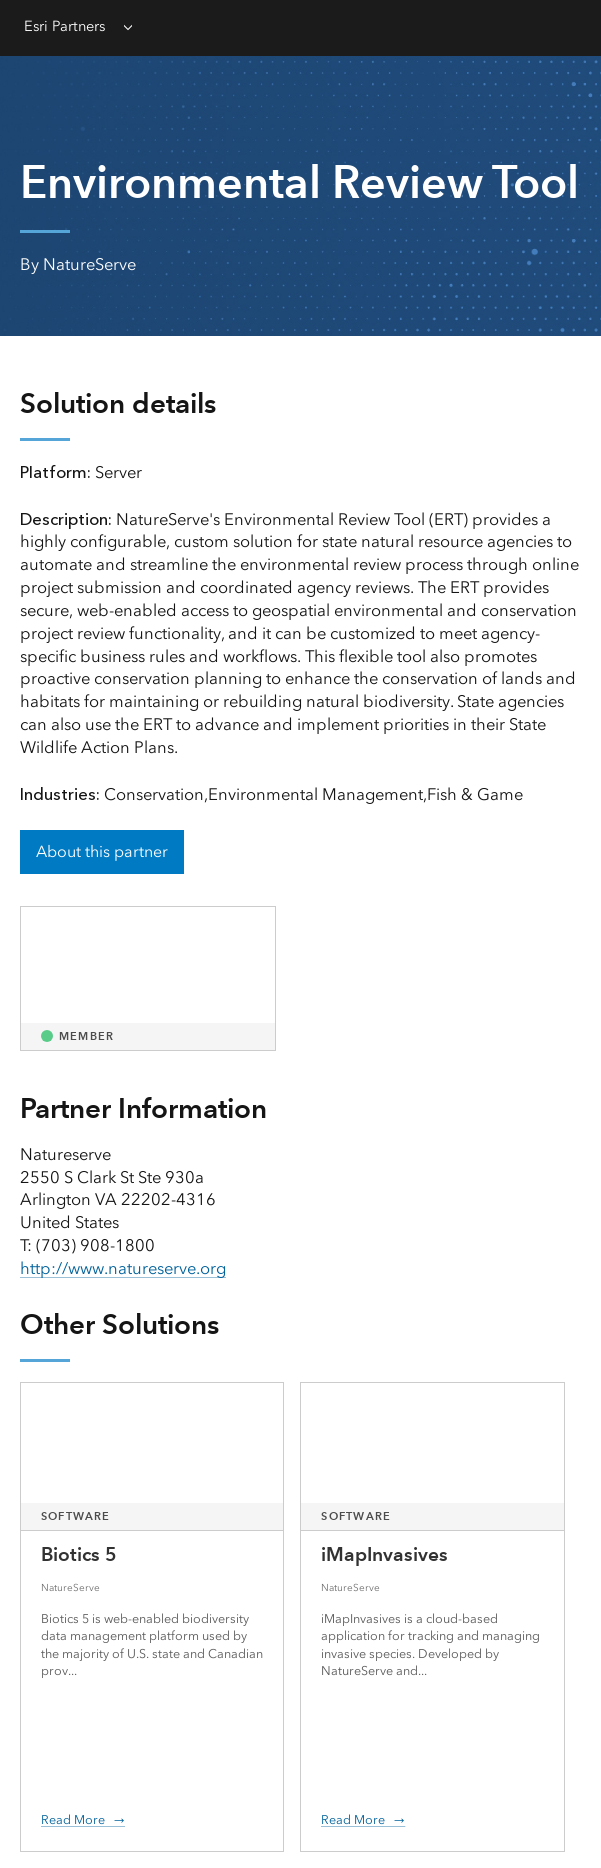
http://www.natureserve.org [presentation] (123, 1268)
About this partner (102, 851)
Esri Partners (64, 26)
